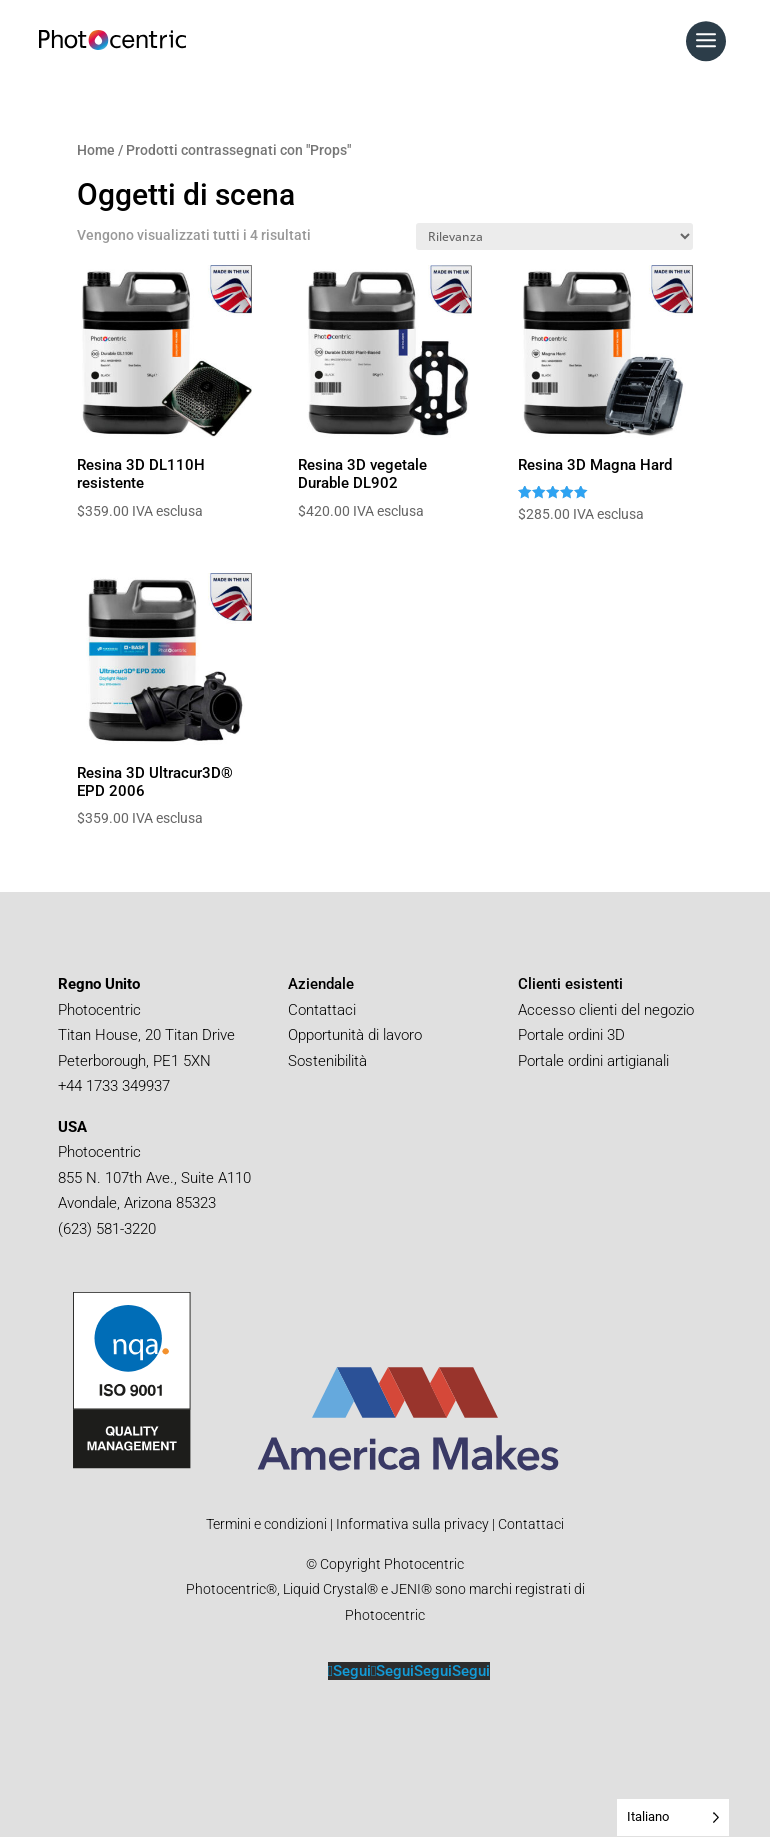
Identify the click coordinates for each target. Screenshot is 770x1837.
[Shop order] (554, 236)
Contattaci (322, 1010)
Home (96, 150)
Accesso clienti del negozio (606, 1010)
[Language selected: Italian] (673, 1817)
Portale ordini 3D (573, 1035)
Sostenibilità (327, 1061)
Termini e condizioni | (269, 1524)
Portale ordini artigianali (595, 1061)
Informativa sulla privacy (411, 1524)
